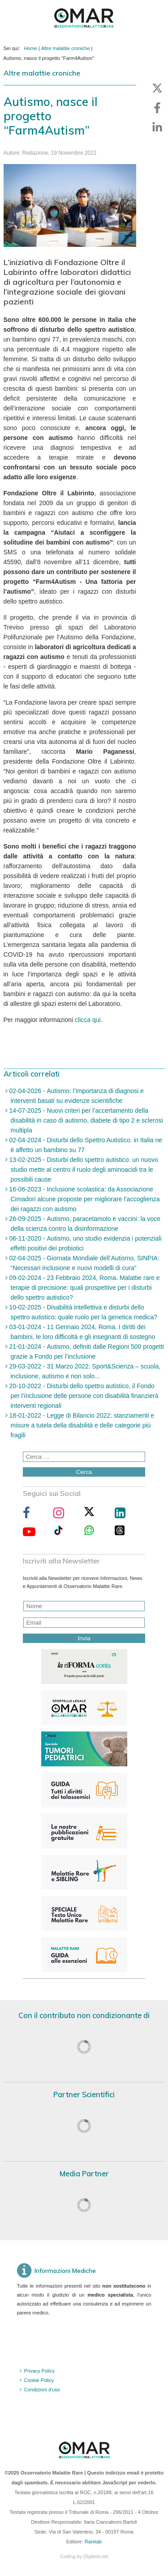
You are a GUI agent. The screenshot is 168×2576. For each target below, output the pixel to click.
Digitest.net (95, 2556)
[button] (157, 88)
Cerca (84, 1472)
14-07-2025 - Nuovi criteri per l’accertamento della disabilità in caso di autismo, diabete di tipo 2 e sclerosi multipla (85, 1120)
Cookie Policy (39, 2380)
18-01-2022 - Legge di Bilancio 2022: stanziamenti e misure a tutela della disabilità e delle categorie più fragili (81, 1425)
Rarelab (93, 2541)
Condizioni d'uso (42, 2389)
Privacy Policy (39, 2370)
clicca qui (88, 1019)
